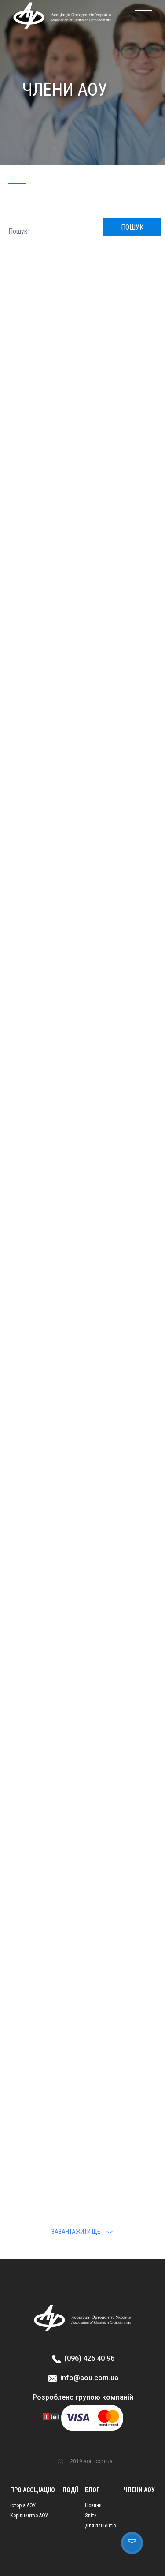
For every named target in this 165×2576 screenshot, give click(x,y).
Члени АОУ (139, 2490)
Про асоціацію (32, 2490)
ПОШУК (132, 227)
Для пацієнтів (100, 2526)
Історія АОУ (23, 2505)
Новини (93, 2505)
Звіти (91, 2516)
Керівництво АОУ (29, 2516)
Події (70, 2490)
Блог (92, 2490)
